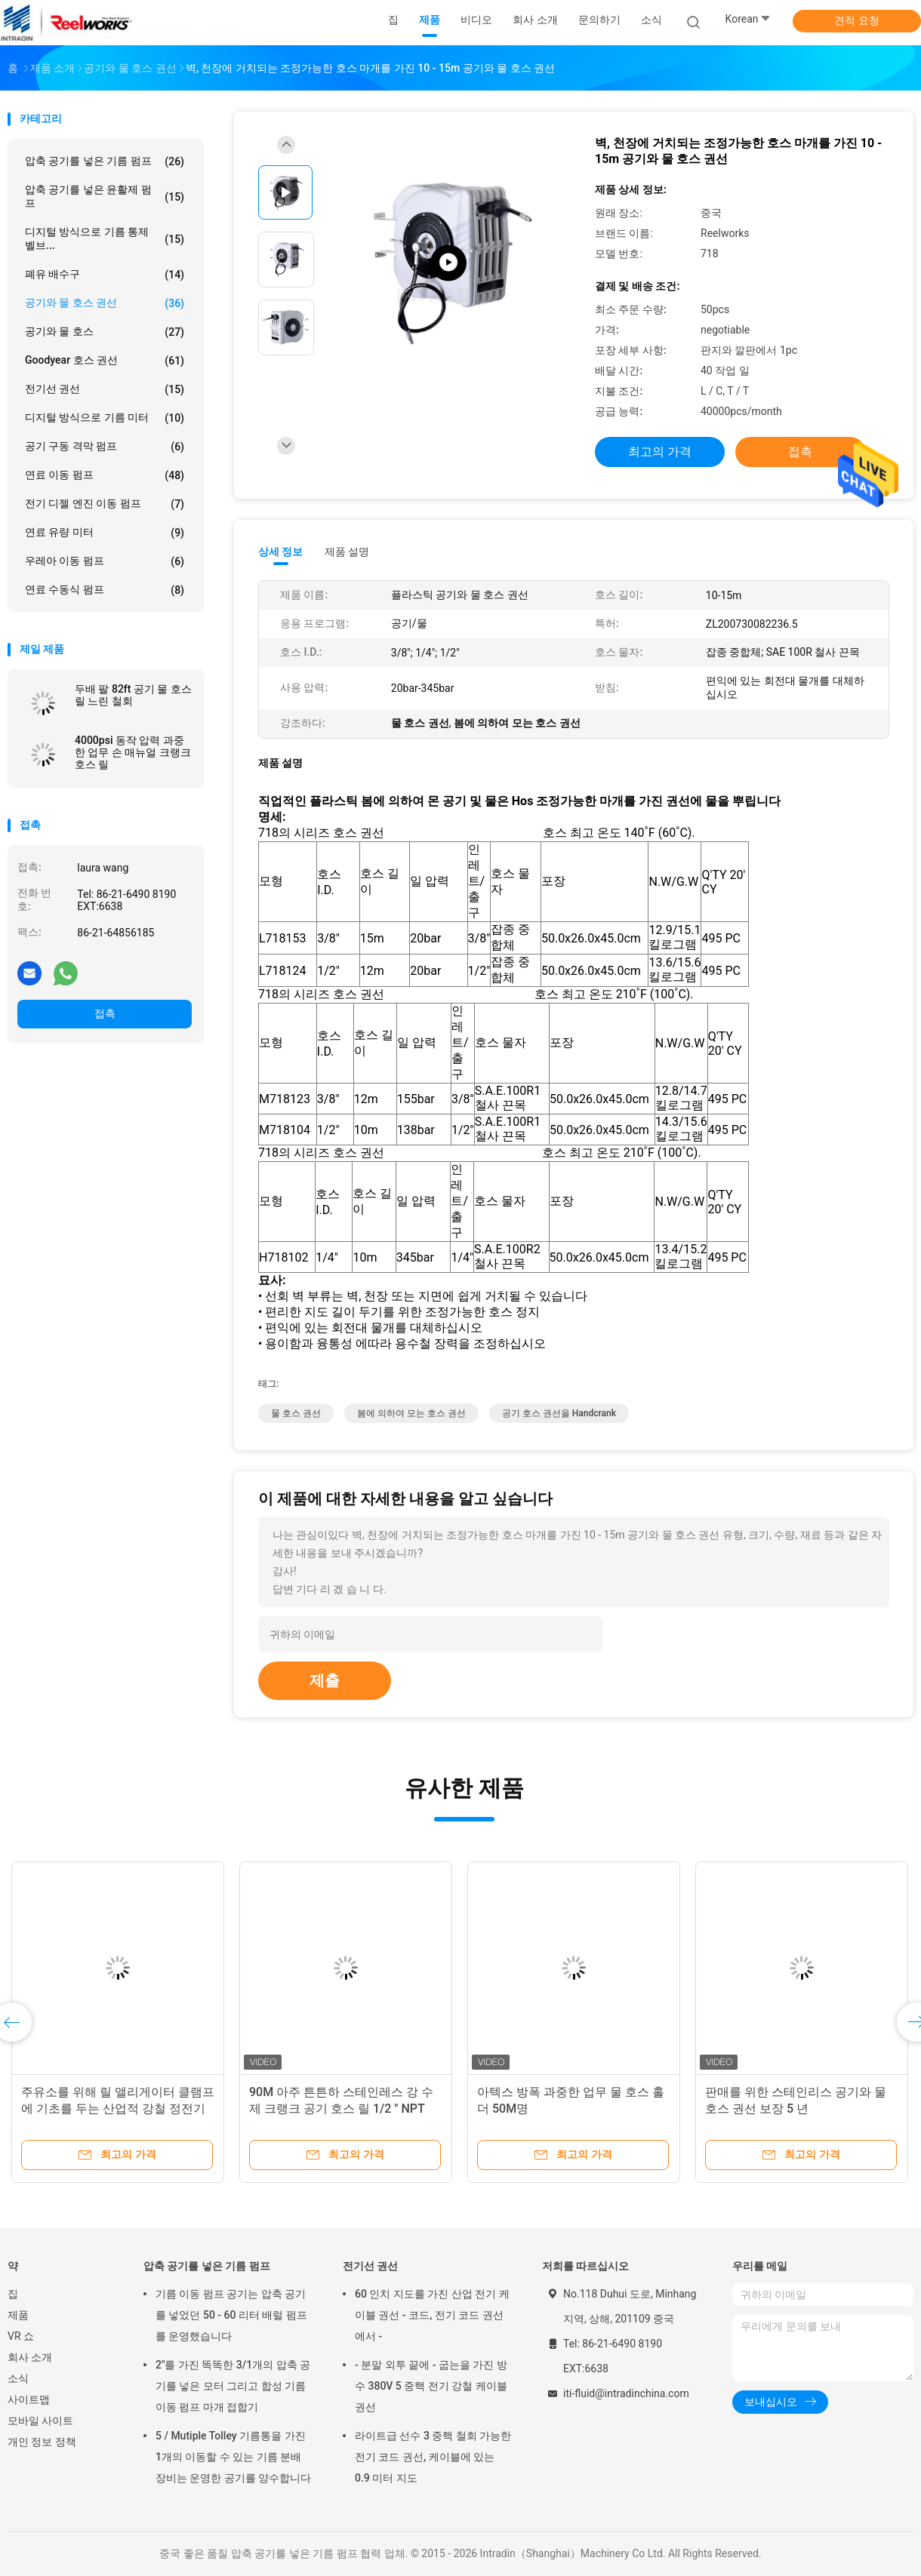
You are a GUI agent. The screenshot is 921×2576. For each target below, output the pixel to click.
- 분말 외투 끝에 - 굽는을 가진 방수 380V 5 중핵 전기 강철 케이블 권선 (431, 2386)
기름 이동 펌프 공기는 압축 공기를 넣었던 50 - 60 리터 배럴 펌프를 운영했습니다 (231, 2315)
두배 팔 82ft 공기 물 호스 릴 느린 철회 (133, 695)
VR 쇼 (21, 2336)
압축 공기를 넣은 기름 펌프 (104, 161)
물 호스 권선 (296, 1413)
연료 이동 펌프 (104, 475)
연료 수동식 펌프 (104, 590)
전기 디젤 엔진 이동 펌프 (104, 504)
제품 (18, 2315)
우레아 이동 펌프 (104, 561)
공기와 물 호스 (104, 332)
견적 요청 (856, 20)
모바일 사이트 (40, 2421)
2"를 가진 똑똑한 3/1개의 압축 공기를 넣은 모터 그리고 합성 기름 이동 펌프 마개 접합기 (233, 2386)
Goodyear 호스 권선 (104, 360)
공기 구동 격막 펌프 (104, 446)
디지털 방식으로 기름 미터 (104, 418)
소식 (18, 2378)
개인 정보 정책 (42, 2442)
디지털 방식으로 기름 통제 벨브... (104, 238)
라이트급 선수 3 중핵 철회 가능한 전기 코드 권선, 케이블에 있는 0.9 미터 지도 (433, 2457)
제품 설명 (347, 552)
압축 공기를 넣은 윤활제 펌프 (104, 196)
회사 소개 (30, 2357)
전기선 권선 (104, 389)
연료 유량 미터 (104, 532)
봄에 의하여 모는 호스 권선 (411, 1413)
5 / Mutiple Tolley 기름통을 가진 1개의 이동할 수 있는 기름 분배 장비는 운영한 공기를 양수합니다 (233, 2457)
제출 (325, 1680)
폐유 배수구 (104, 274)
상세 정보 (280, 552)
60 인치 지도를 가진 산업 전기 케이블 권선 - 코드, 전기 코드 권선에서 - (432, 2315)
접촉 (105, 1013)
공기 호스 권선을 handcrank (559, 1413)
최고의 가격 (660, 451)
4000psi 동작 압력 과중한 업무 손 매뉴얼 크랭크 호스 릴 (133, 752)
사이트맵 (29, 2399)
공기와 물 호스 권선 (104, 303)
